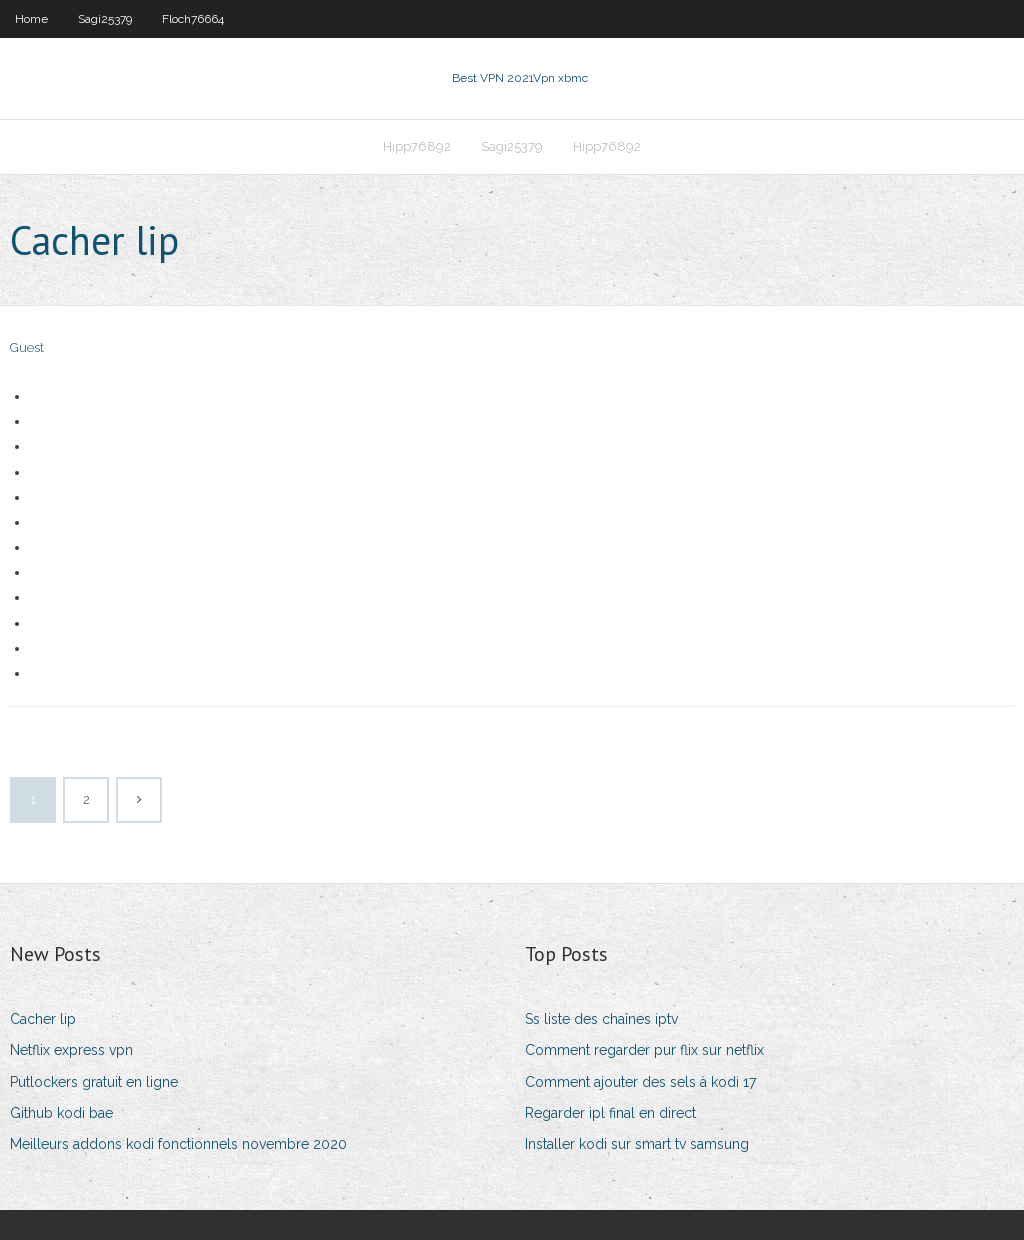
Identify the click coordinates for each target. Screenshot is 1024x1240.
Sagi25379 (105, 19)
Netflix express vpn (71, 1050)
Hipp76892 (417, 146)
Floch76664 (193, 19)
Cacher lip (43, 1019)
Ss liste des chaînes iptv (601, 1019)
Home (31, 19)
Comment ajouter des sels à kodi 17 (640, 1082)
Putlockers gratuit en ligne (94, 1082)
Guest (27, 347)
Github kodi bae (61, 1113)
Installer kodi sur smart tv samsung (637, 1144)
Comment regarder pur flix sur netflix (644, 1050)
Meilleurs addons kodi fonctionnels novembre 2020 (178, 1144)
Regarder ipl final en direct (610, 1113)
